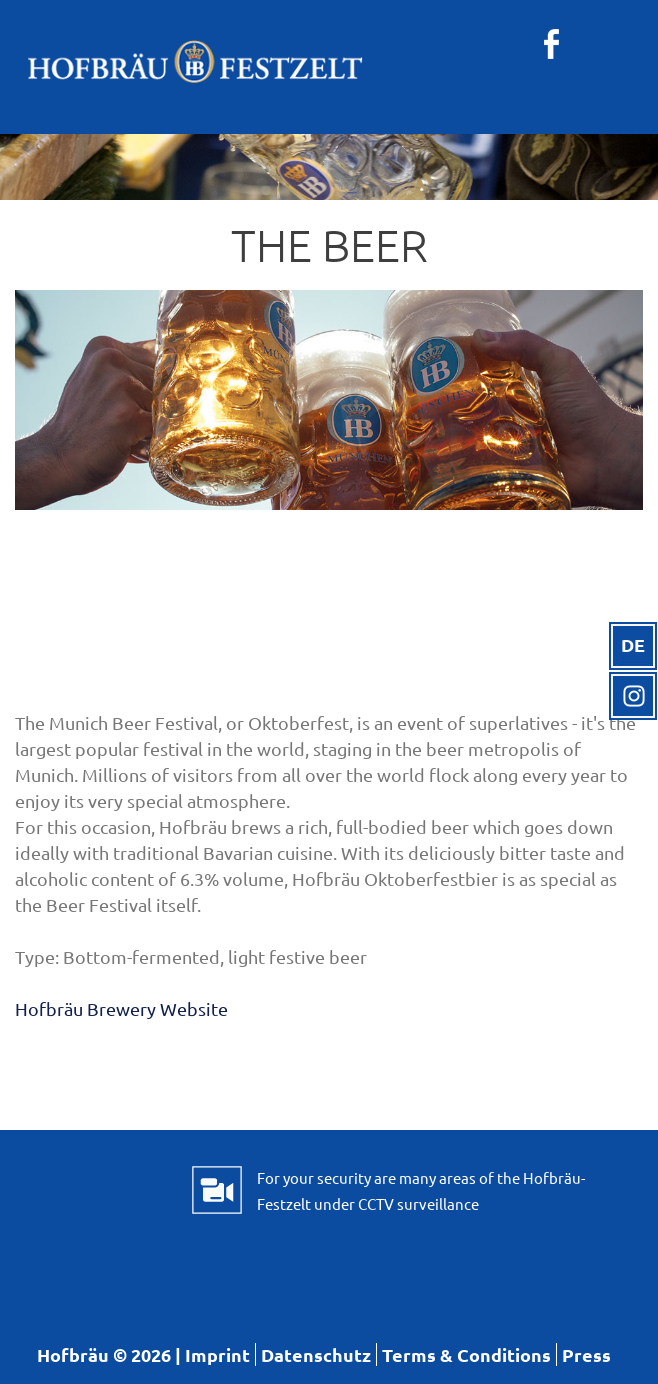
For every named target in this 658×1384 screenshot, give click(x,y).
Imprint (217, 1354)
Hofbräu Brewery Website (121, 1008)
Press (586, 1354)
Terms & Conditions (466, 1354)
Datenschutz (316, 1354)
